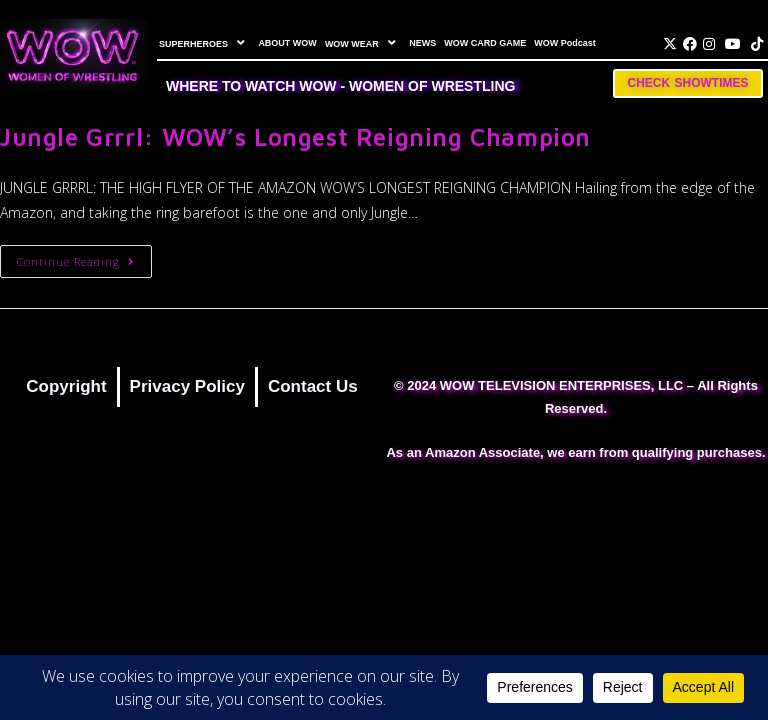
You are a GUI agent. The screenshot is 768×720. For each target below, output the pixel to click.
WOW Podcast (565, 43)
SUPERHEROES (204, 43)
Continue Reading (84, 257)
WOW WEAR (363, 43)
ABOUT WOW (287, 43)
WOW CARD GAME (485, 43)
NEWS (422, 43)
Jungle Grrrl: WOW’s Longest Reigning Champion (295, 137)
